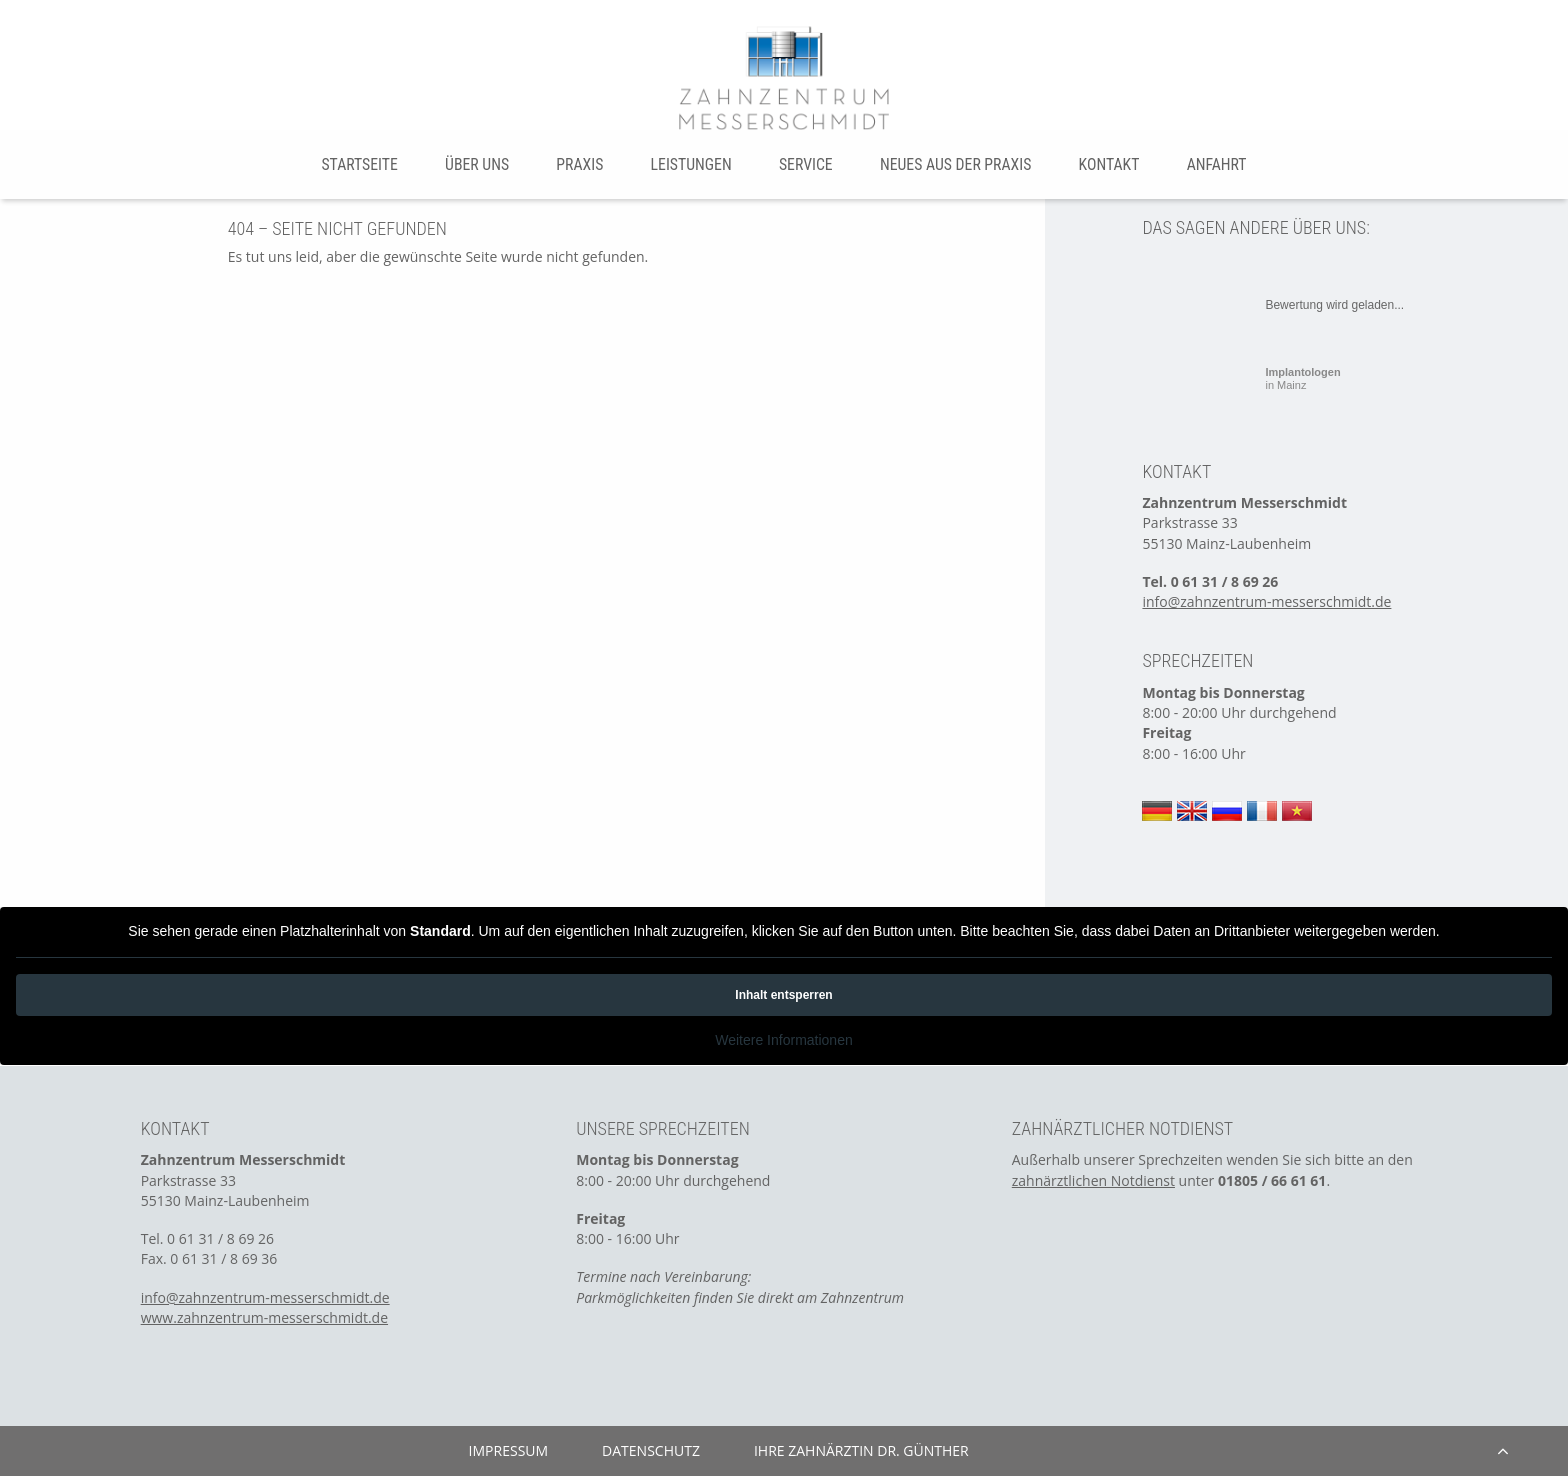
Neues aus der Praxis (955, 164)
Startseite (359, 164)
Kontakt (1109, 164)
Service (806, 164)
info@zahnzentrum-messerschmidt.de (1266, 601)
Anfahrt (1217, 164)
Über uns (477, 164)
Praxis (579, 164)
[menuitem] (360, 164)
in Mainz (1302, 378)
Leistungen (691, 164)
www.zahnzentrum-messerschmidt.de (264, 1317)
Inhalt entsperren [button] (783, 995)
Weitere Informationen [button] (783, 1040)
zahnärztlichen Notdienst (1093, 1180)
